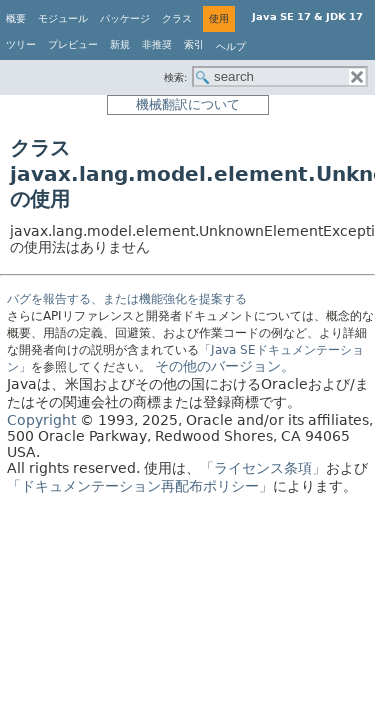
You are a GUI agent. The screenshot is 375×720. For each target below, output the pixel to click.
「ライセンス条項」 (263, 468)
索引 (194, 44)
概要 (16, 18)
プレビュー (73, 44)
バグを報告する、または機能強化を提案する (127, 299)
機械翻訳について (188, 104)
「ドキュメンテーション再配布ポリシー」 (140, 486)
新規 (120, 44)
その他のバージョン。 (225, 366)
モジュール (63, 18)
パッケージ (125, 18)
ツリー (21, 44)
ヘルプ (231, 46)
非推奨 (157, 44)
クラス (177, 18)
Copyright (41, 420)
